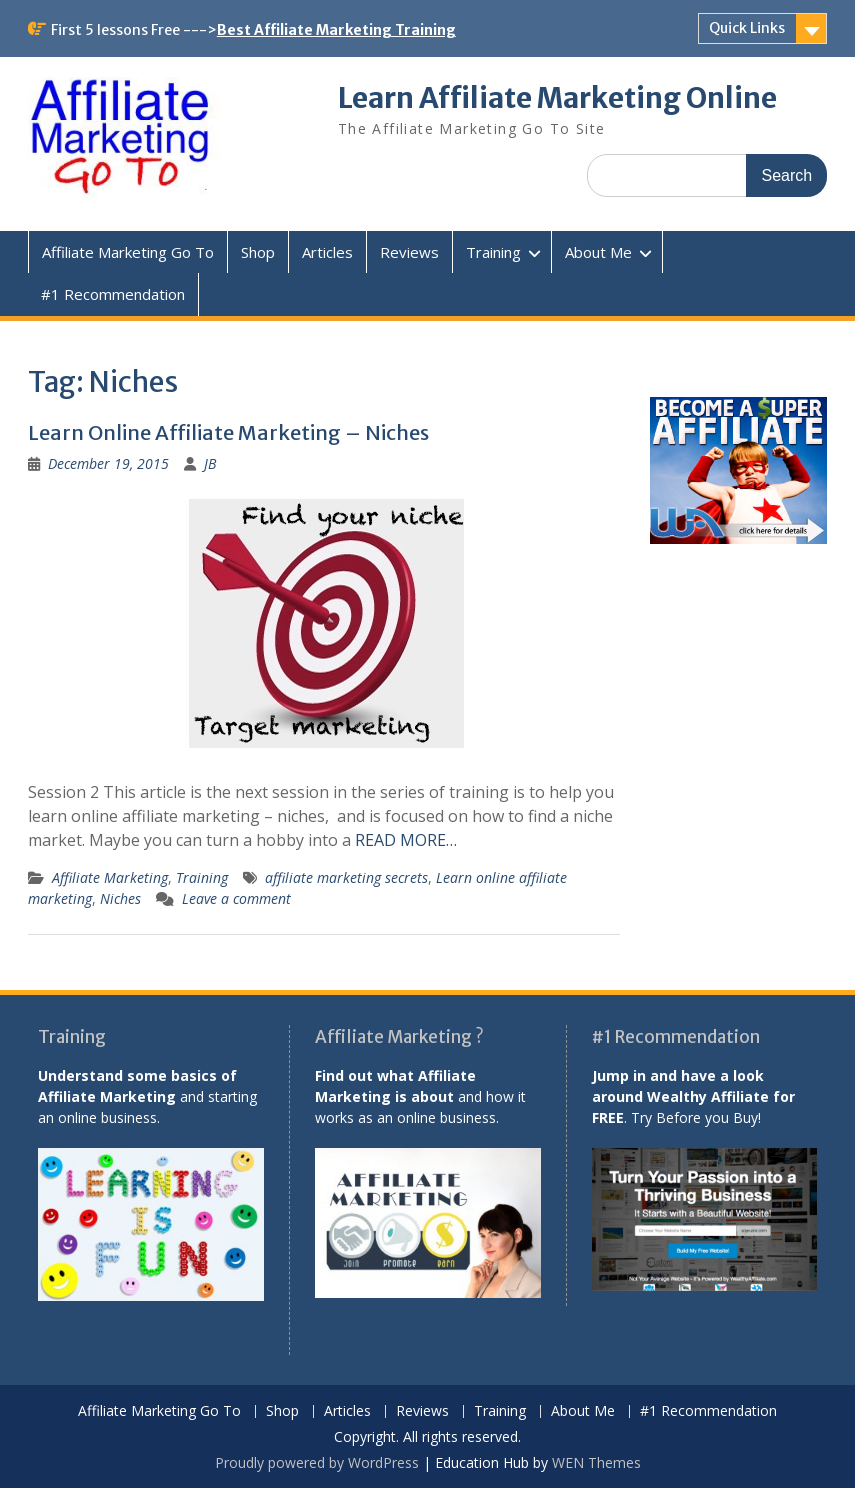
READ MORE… (406, 840)
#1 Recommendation (113, 294)
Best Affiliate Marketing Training (336, 30)
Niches (120, 898)
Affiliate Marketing (110, 877)
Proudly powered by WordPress (317, 1462)
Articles (327, 252)
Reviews (409, 252)
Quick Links (747, 28)
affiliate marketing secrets (346, 877)
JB (210, 463)
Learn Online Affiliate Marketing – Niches (228, 432)
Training (493, 252)
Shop (258, 252)
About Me (598, 252)
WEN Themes (596, 1462)
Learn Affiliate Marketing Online (557, 98)
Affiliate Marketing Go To (128, 252)
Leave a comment (236, 898)
